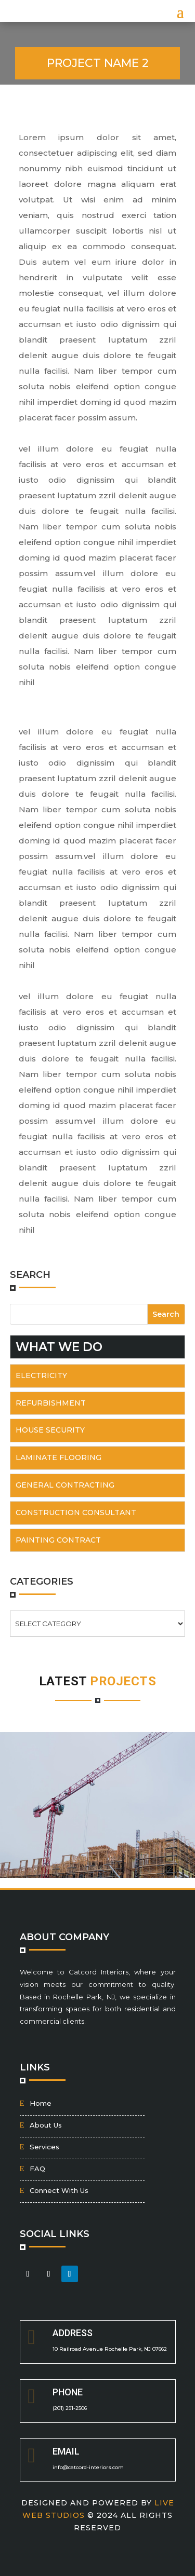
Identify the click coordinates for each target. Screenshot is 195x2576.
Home (40, 2103)
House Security (50, 1430)
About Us (46, 2125)
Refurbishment (51, 1403)
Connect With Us (59, 2190)
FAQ (37, 2168)
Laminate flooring (58, 1457)
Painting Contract (58, 1540)
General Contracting (65, 1485)
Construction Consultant (76, 1512)
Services (44, 2147)
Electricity (41, 1375)
